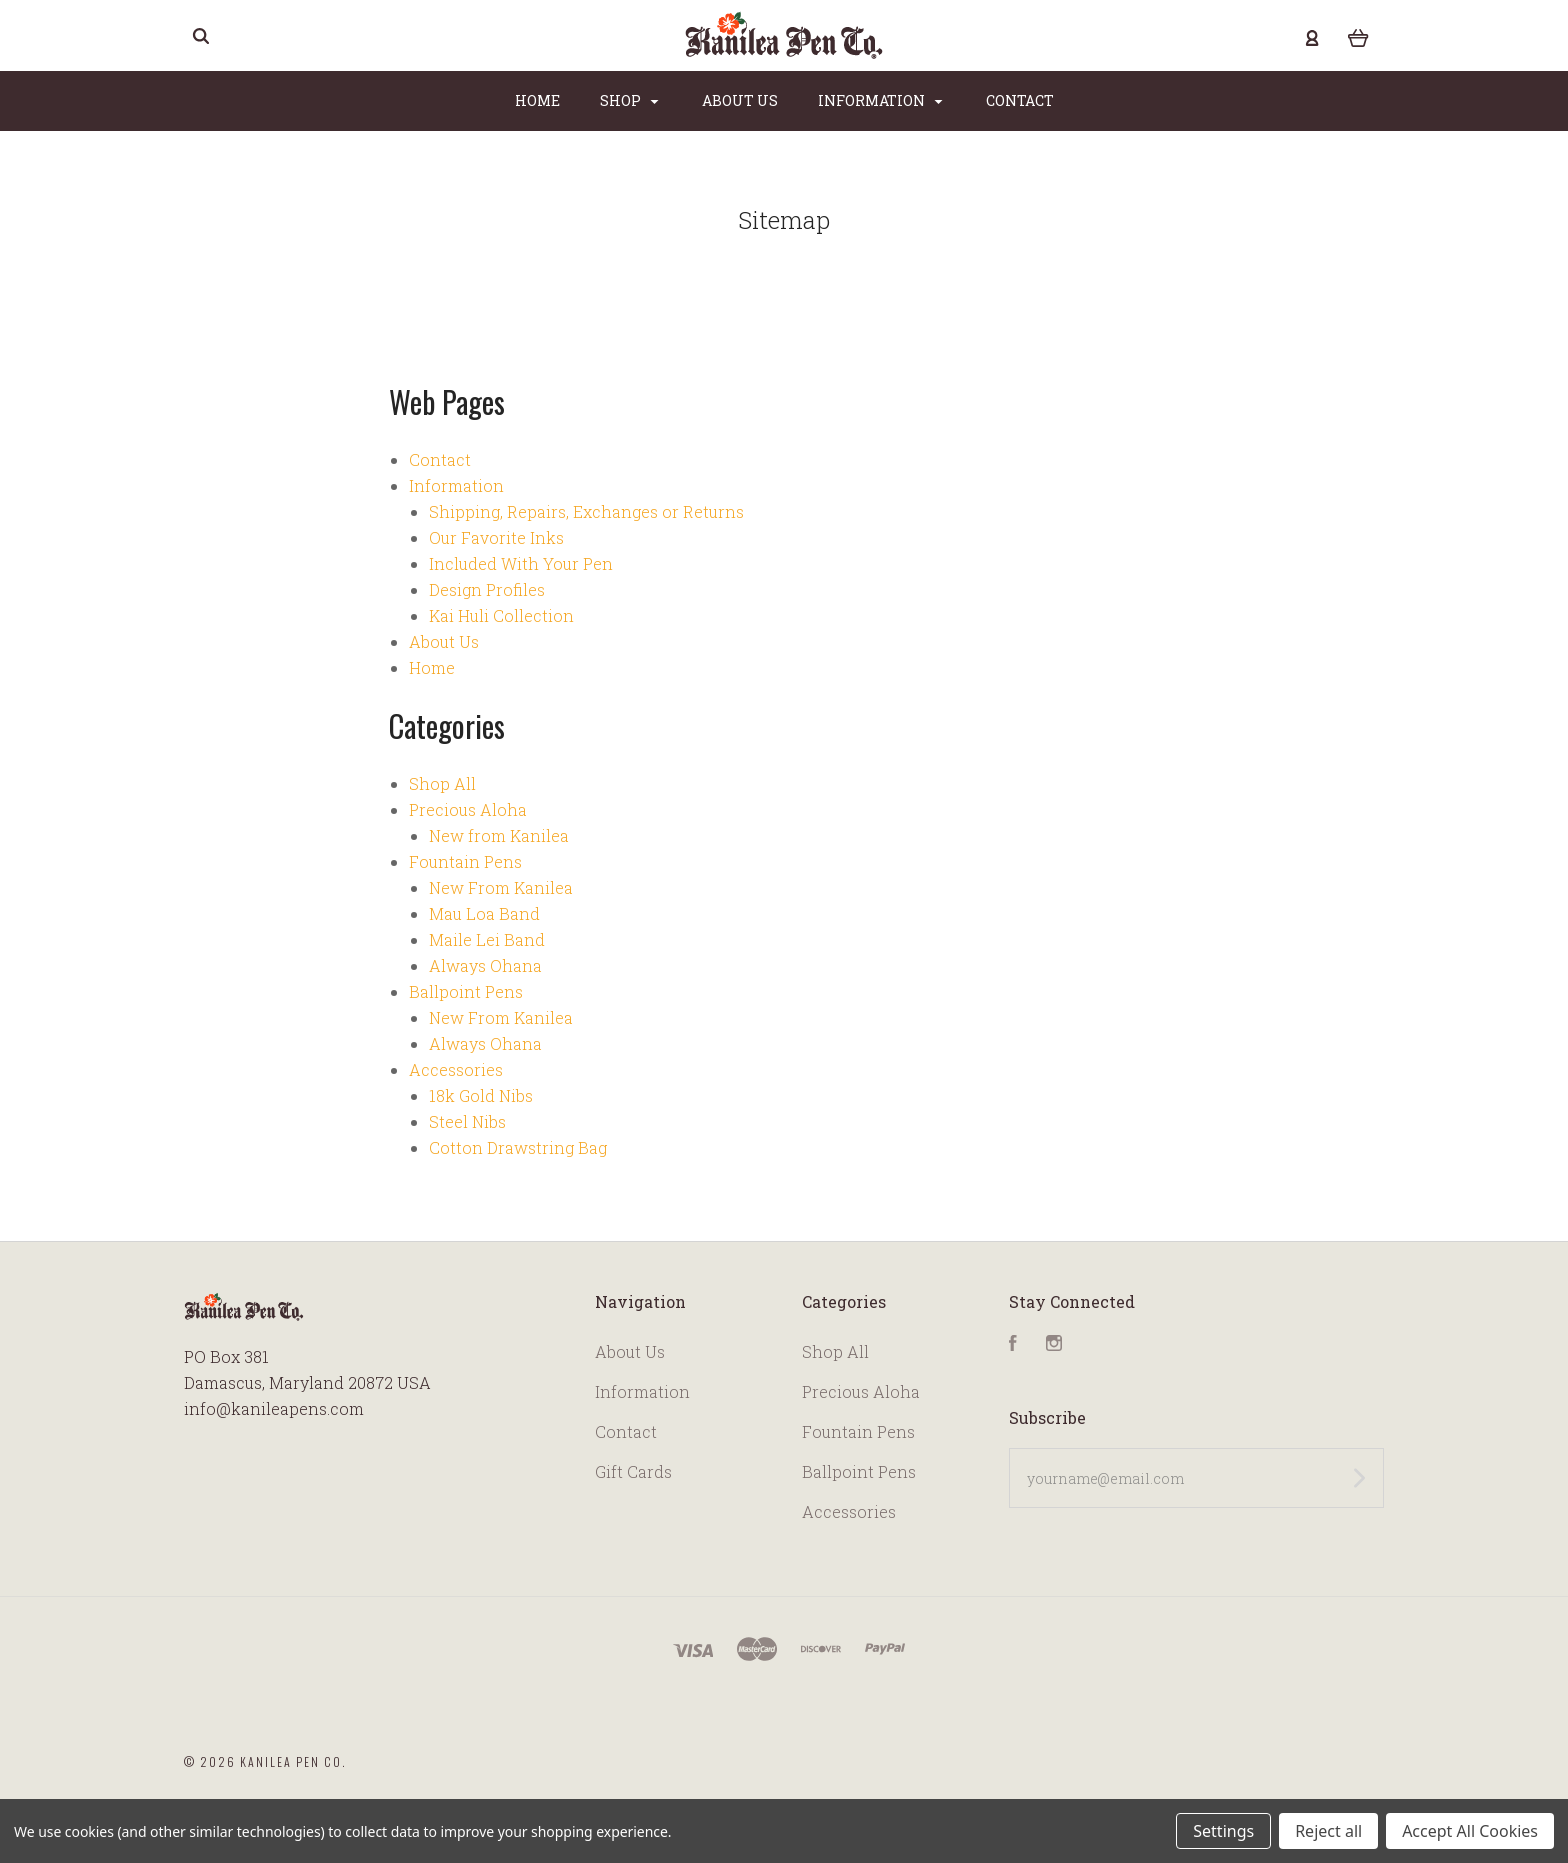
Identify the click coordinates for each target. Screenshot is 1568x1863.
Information (880, 100)
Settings (1223, 1831)
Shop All (442, 783)
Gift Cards (633, 1471)
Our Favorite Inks (496, 537)
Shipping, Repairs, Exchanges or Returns (586, 511)
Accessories (456, 1069)
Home (537, 100)
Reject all (1328, 1831)
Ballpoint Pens (466, 991)
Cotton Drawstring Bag (518, 1147)
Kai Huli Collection (501, 615)
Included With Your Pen (521, 563)
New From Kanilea (501, 887)
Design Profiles (487, 589)
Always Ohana (485, 965)
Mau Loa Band (484, 913)
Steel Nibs (467, 1121)
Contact (1020, 100)
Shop (629, 100)
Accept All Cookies (1470, 1831)
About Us (740, 100)
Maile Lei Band (487, 939)
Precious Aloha (468, 809)
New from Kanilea (499, 835)
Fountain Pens (465, 861)
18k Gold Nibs (481, 1095)
